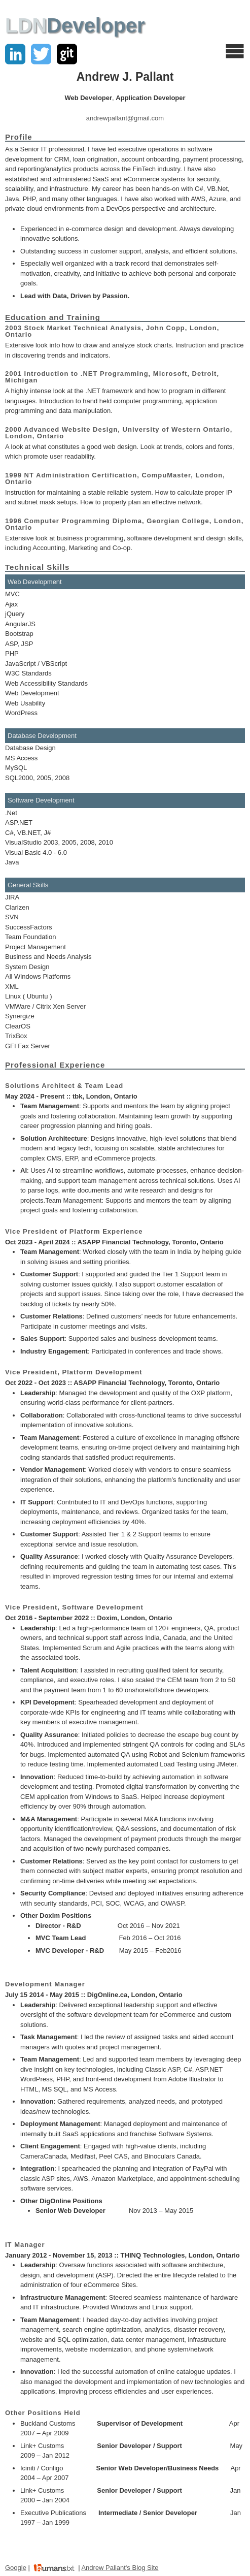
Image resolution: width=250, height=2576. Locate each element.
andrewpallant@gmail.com (125, 118)
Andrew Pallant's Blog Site (119, 2567)
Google (15, 2567)
